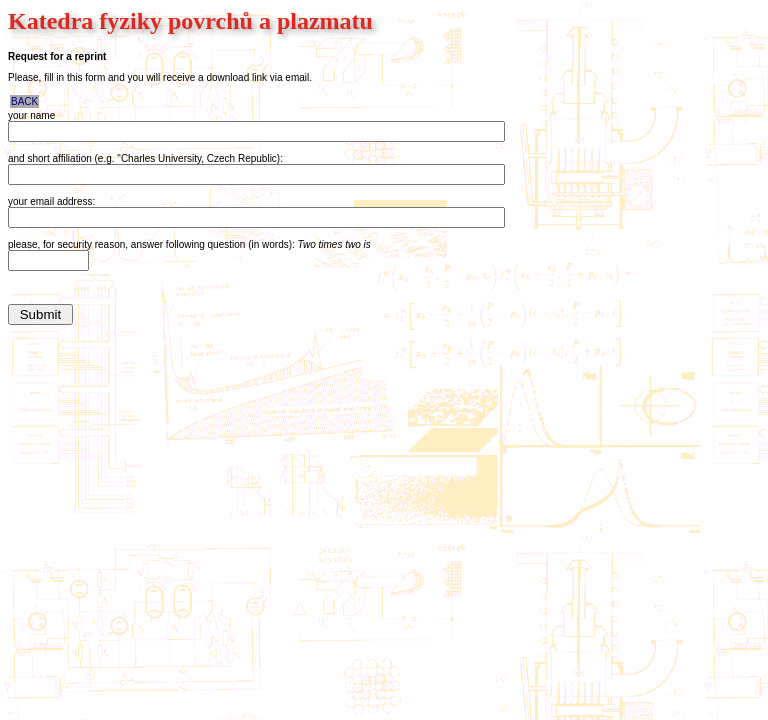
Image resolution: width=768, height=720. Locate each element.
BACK (24, 101)
